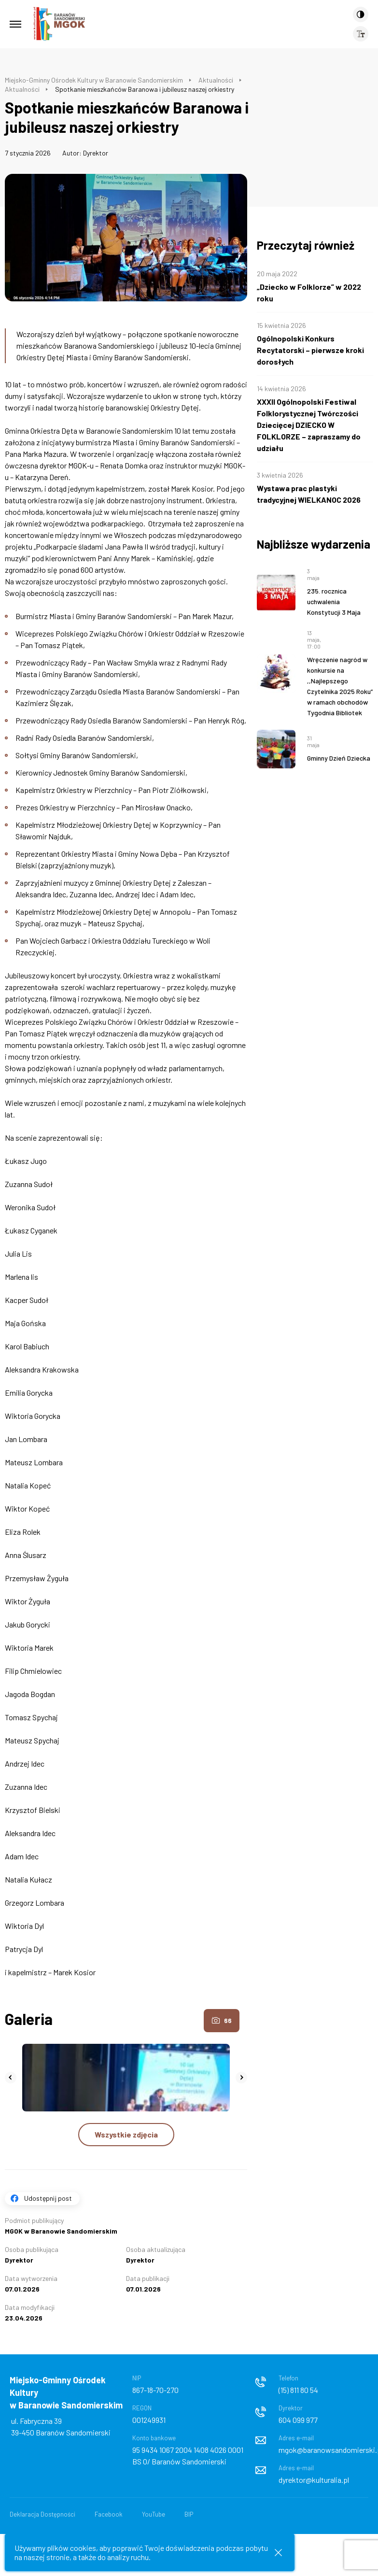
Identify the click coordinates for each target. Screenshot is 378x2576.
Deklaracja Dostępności (42, 2514)
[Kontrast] (360, 14)
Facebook (109, 2514)
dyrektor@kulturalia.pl (314, 2479)
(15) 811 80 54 (298, 2389)
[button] (10, 2077)
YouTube (153, 2514)
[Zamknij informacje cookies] (278, 2552)
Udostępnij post (48, 2198)
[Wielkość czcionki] (360, 34)
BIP (188, 2514)
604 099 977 (298, 2419)
